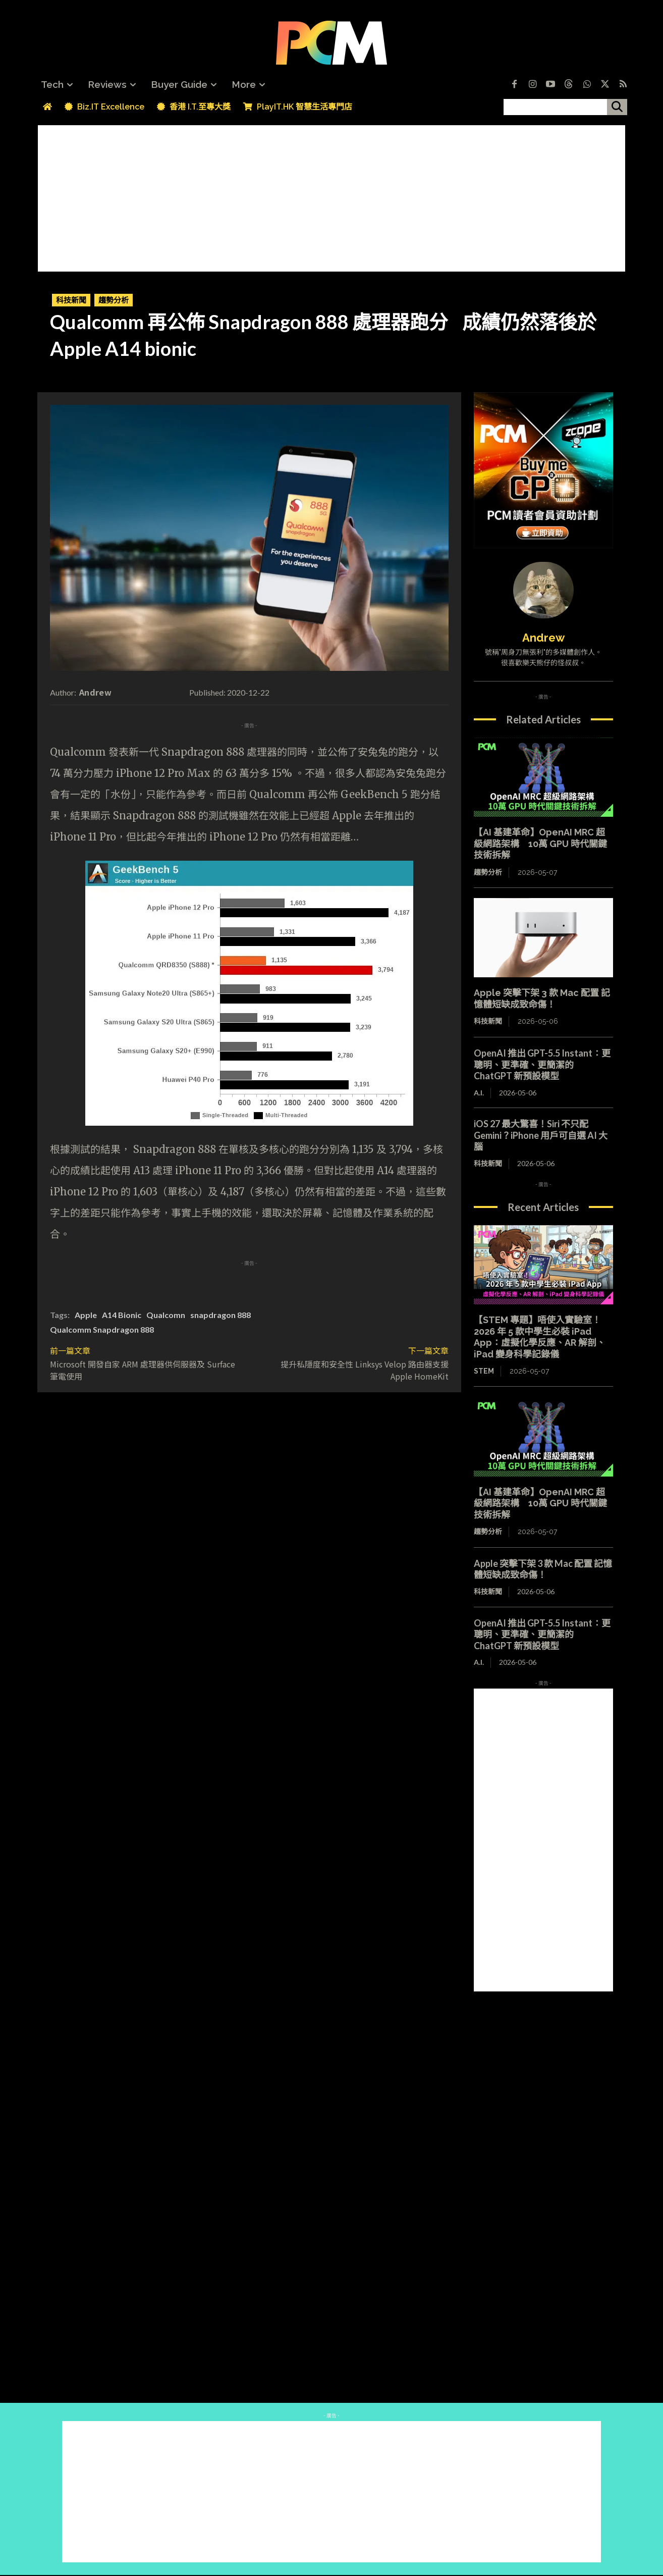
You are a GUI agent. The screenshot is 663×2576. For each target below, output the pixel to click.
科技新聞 (71, 300)
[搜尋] (617, 107)
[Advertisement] (331, 196)
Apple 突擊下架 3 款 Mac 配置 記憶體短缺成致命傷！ (542, 998)
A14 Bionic (121, 1315)
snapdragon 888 (220, 1315)
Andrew (95, 692)
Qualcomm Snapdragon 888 (102, 1329)
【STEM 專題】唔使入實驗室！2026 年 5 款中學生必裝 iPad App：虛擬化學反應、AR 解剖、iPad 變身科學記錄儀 (539, 1337)
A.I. (479, 1092)
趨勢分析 (113, 300)
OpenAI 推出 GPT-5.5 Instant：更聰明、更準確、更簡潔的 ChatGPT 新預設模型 (542, 1064)
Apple (86, 1315)
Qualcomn (165, 1315)
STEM (484, 1371)
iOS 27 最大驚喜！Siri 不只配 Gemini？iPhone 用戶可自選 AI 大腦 (540, 1135)
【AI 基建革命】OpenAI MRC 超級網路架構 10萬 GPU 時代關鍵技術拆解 (540, 843)
